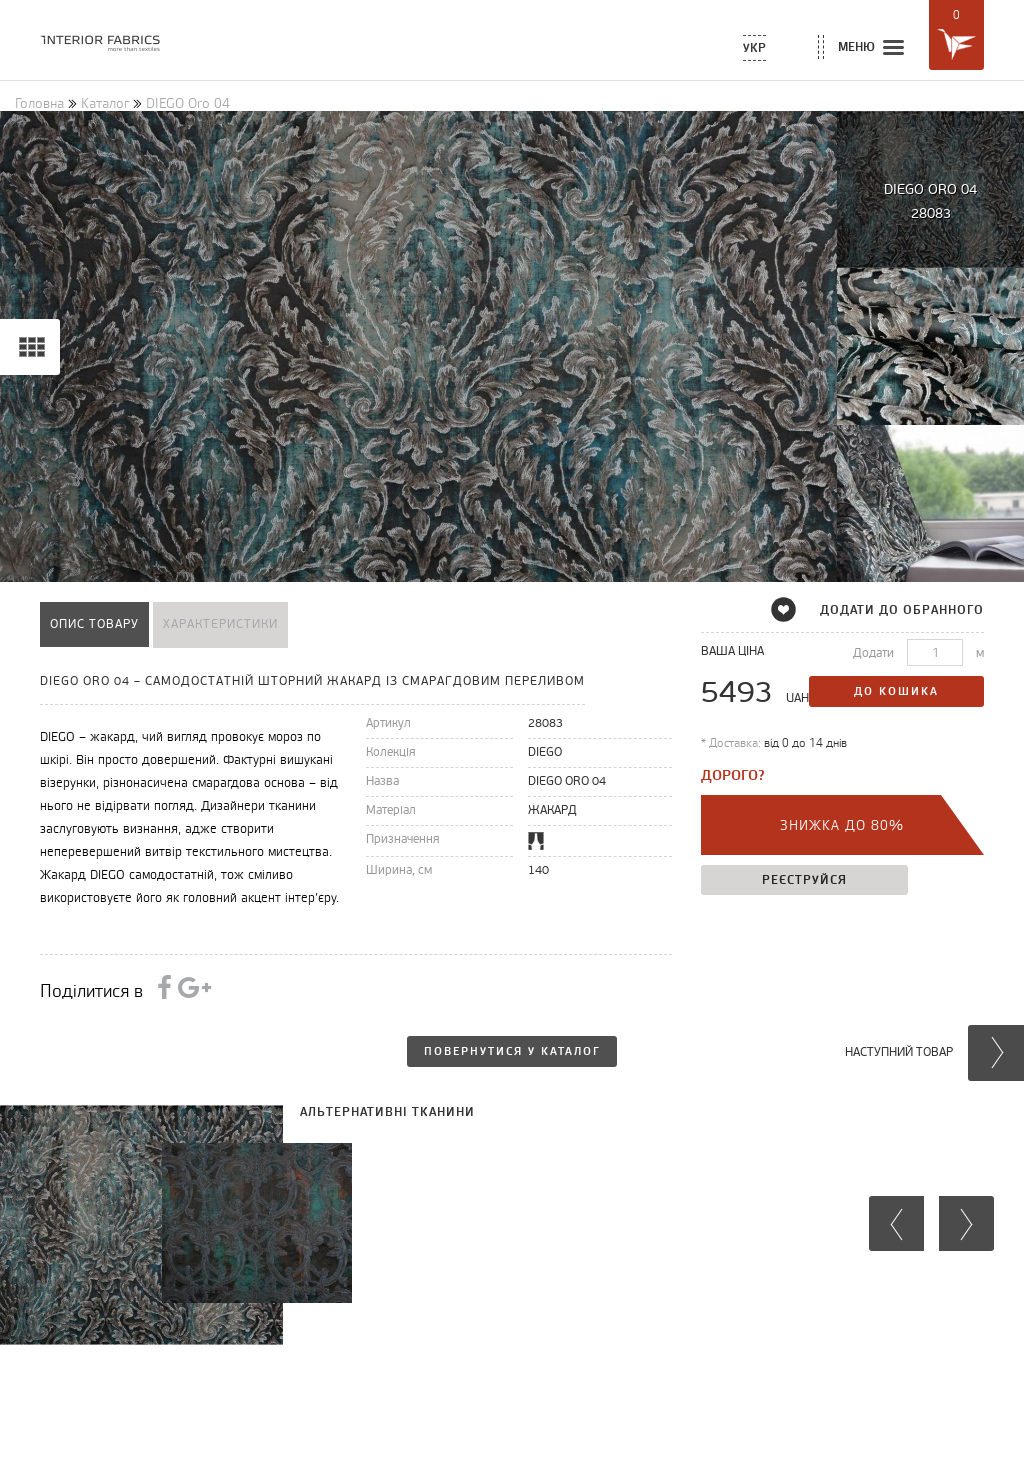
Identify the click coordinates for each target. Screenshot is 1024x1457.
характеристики (220, 624)
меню (872, 48)
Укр (754, 47)
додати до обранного (889, 609)
